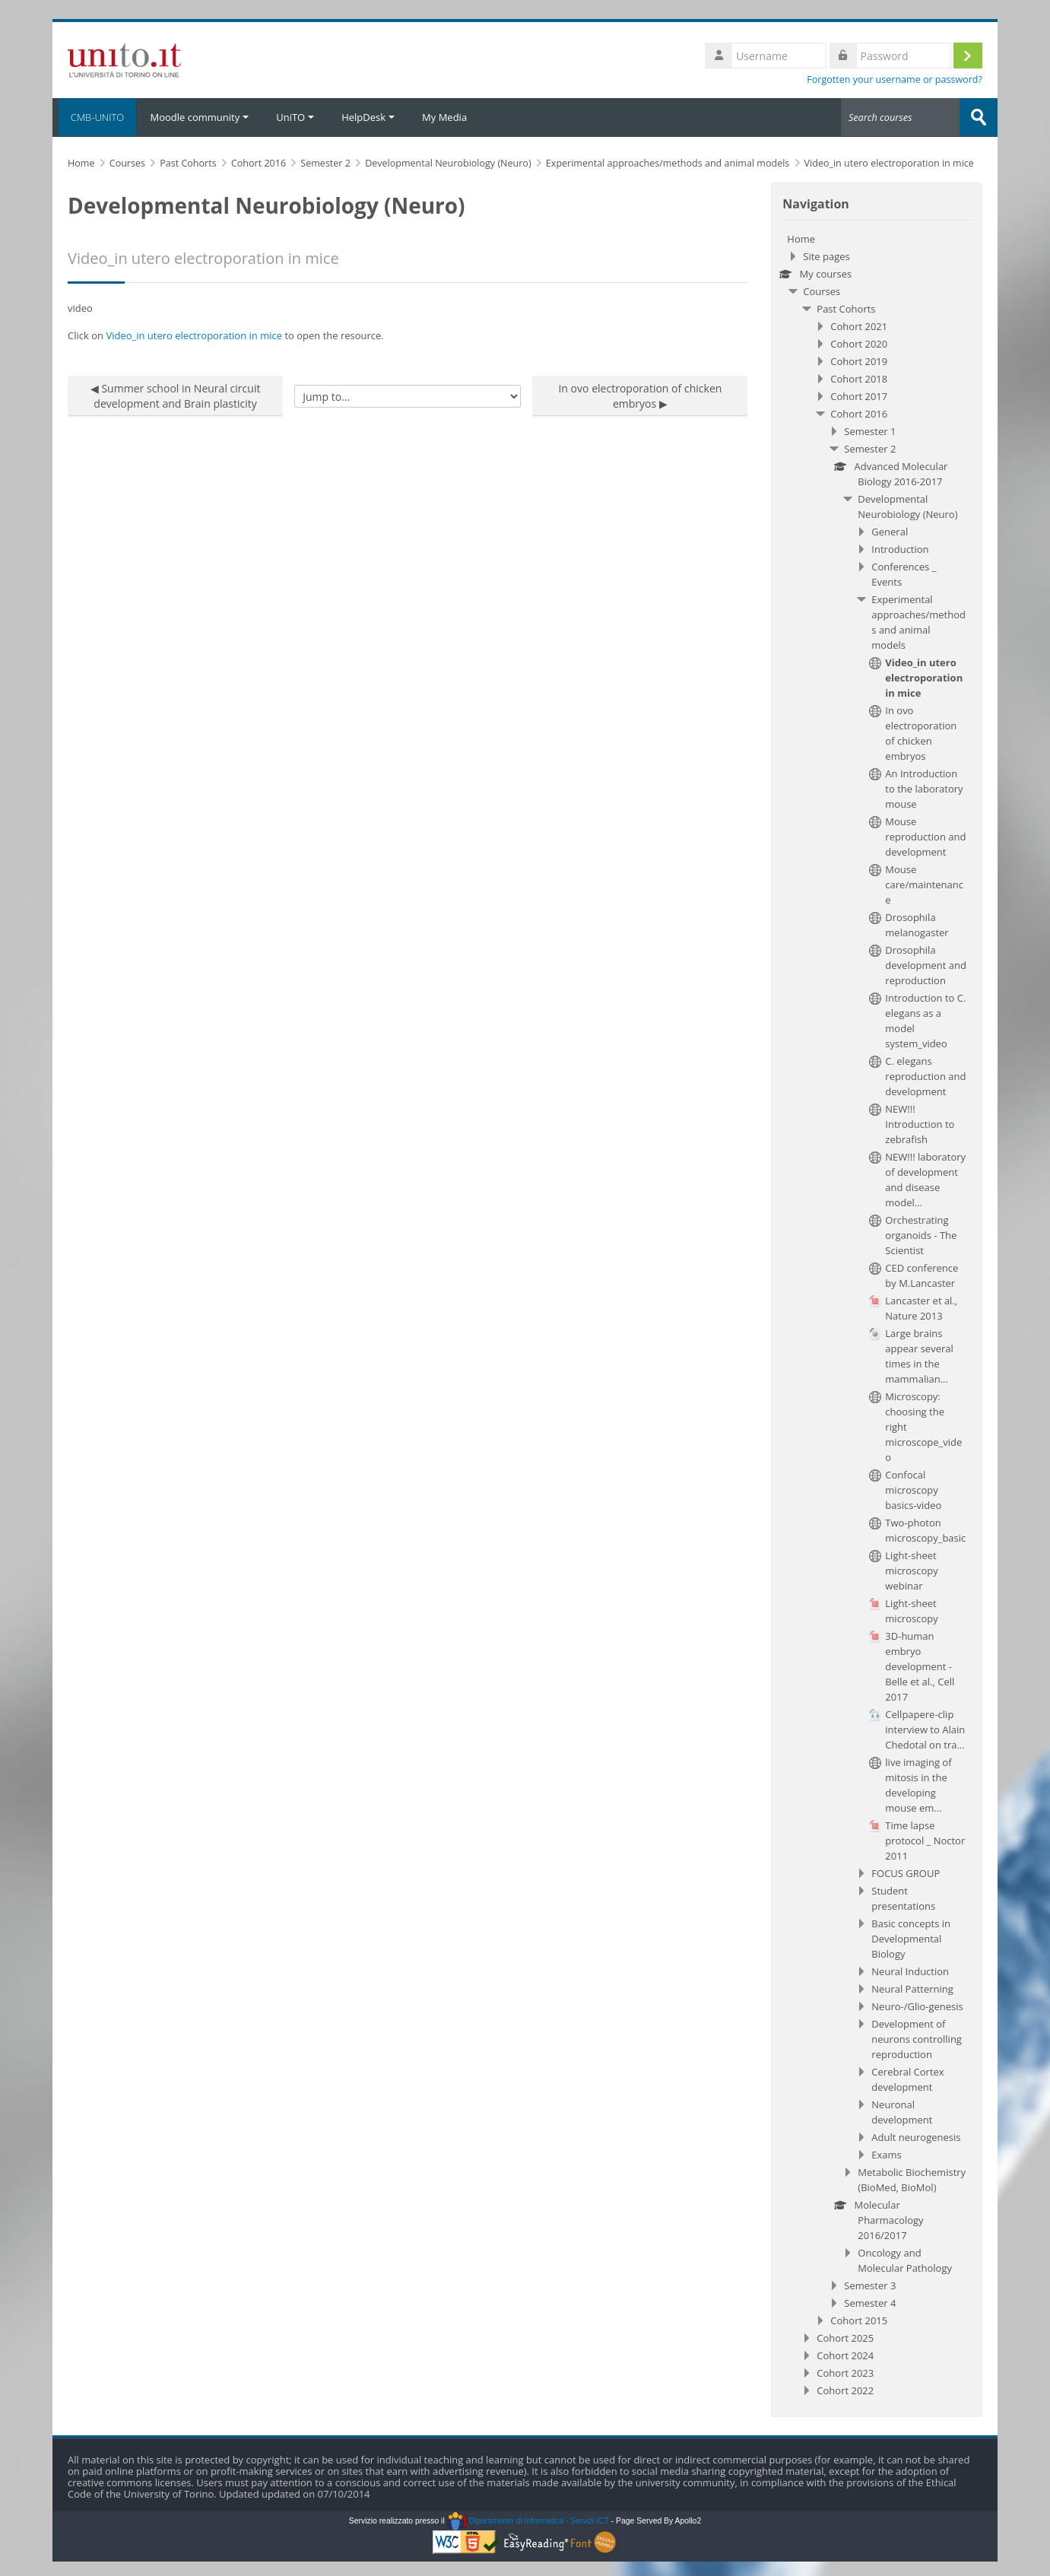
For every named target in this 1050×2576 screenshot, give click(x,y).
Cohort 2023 (845, 2372)
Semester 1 (870, 430)
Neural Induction (910, 1970)
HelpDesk (368, 117)
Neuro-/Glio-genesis (917, 2005)
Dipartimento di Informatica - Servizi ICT (528, 2520)
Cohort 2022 (845, 2390)
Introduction (899, 548)
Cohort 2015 (858, 2320)
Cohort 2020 (858, 343)
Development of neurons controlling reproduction (916, 2038)
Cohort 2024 (845, 2355)
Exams (886, 2154)
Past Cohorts (846, 308)
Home (801, 238)
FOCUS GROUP (905, 1872)
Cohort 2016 (858, 413)
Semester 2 (870, 448)
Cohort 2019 (858, 360)
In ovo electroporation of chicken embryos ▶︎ (640, 395)
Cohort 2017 (858, 395)
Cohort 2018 (858, 378)
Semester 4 (870, 2302)
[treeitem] (876, 1313)
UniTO (295, 117)
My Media (444, 117)
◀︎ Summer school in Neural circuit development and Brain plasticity (175, 395)
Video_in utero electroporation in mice (194, 334)
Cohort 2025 (845, 2337)
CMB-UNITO (94, 117)
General (889, 531)
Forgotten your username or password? (894, 79)
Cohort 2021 (858, 325)
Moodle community (199, 117)
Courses (821, 290)
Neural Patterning (912, 1988)
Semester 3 (870, 2285)
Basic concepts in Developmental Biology (910, 1938)
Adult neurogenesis (915, 2136)
